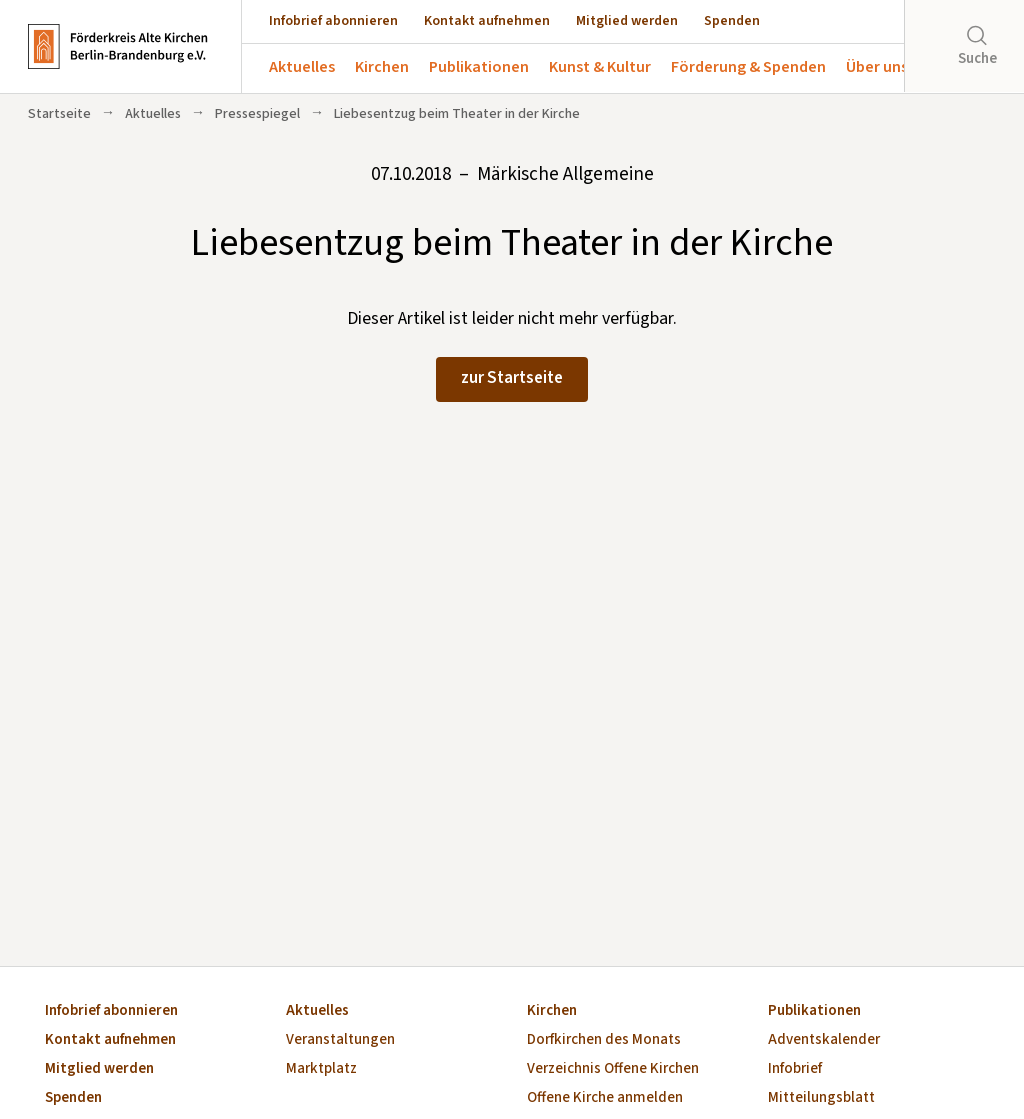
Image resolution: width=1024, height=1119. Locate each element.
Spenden (732, 21)
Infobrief (795, 1069)
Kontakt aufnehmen (487, 21)
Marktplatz (321, 1069)
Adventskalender (824, 1040)
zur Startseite (512, 378)
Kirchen (382, 67)
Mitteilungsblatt (821, 1098)
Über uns (877, 67)
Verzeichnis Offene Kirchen (613, 1069)
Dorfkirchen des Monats (604, 1040)
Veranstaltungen (340, 1040)
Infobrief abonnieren (333, 21)
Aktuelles (302, 67)
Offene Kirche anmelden (605, 1098)
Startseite (59, 114)
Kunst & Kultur (600, 67)
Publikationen (479, 67)
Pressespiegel (257, 114)
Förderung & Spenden (748, 67)
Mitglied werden (627, 21)
